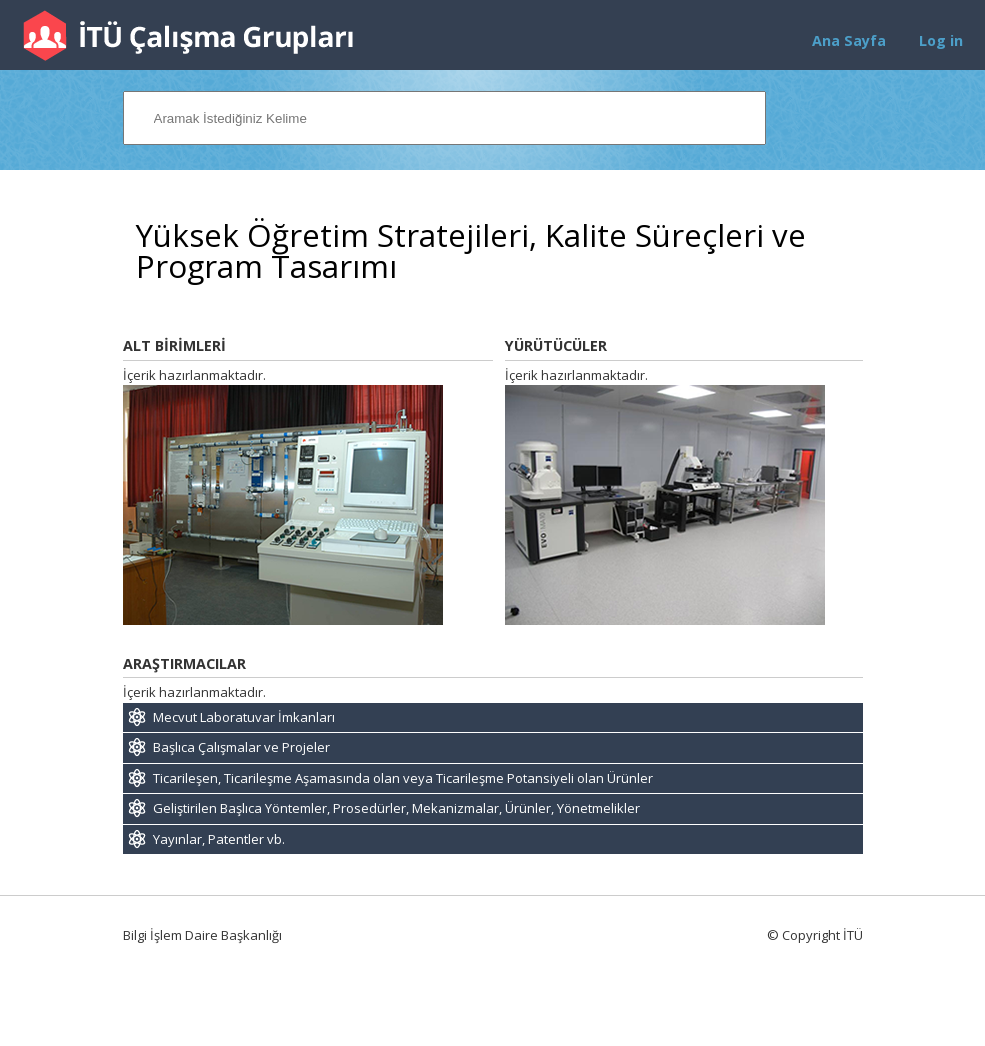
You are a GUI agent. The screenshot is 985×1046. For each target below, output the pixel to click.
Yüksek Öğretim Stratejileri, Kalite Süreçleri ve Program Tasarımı (471, 251)
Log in (941, 40)
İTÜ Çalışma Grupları (188, 35)
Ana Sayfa (849, 40)
